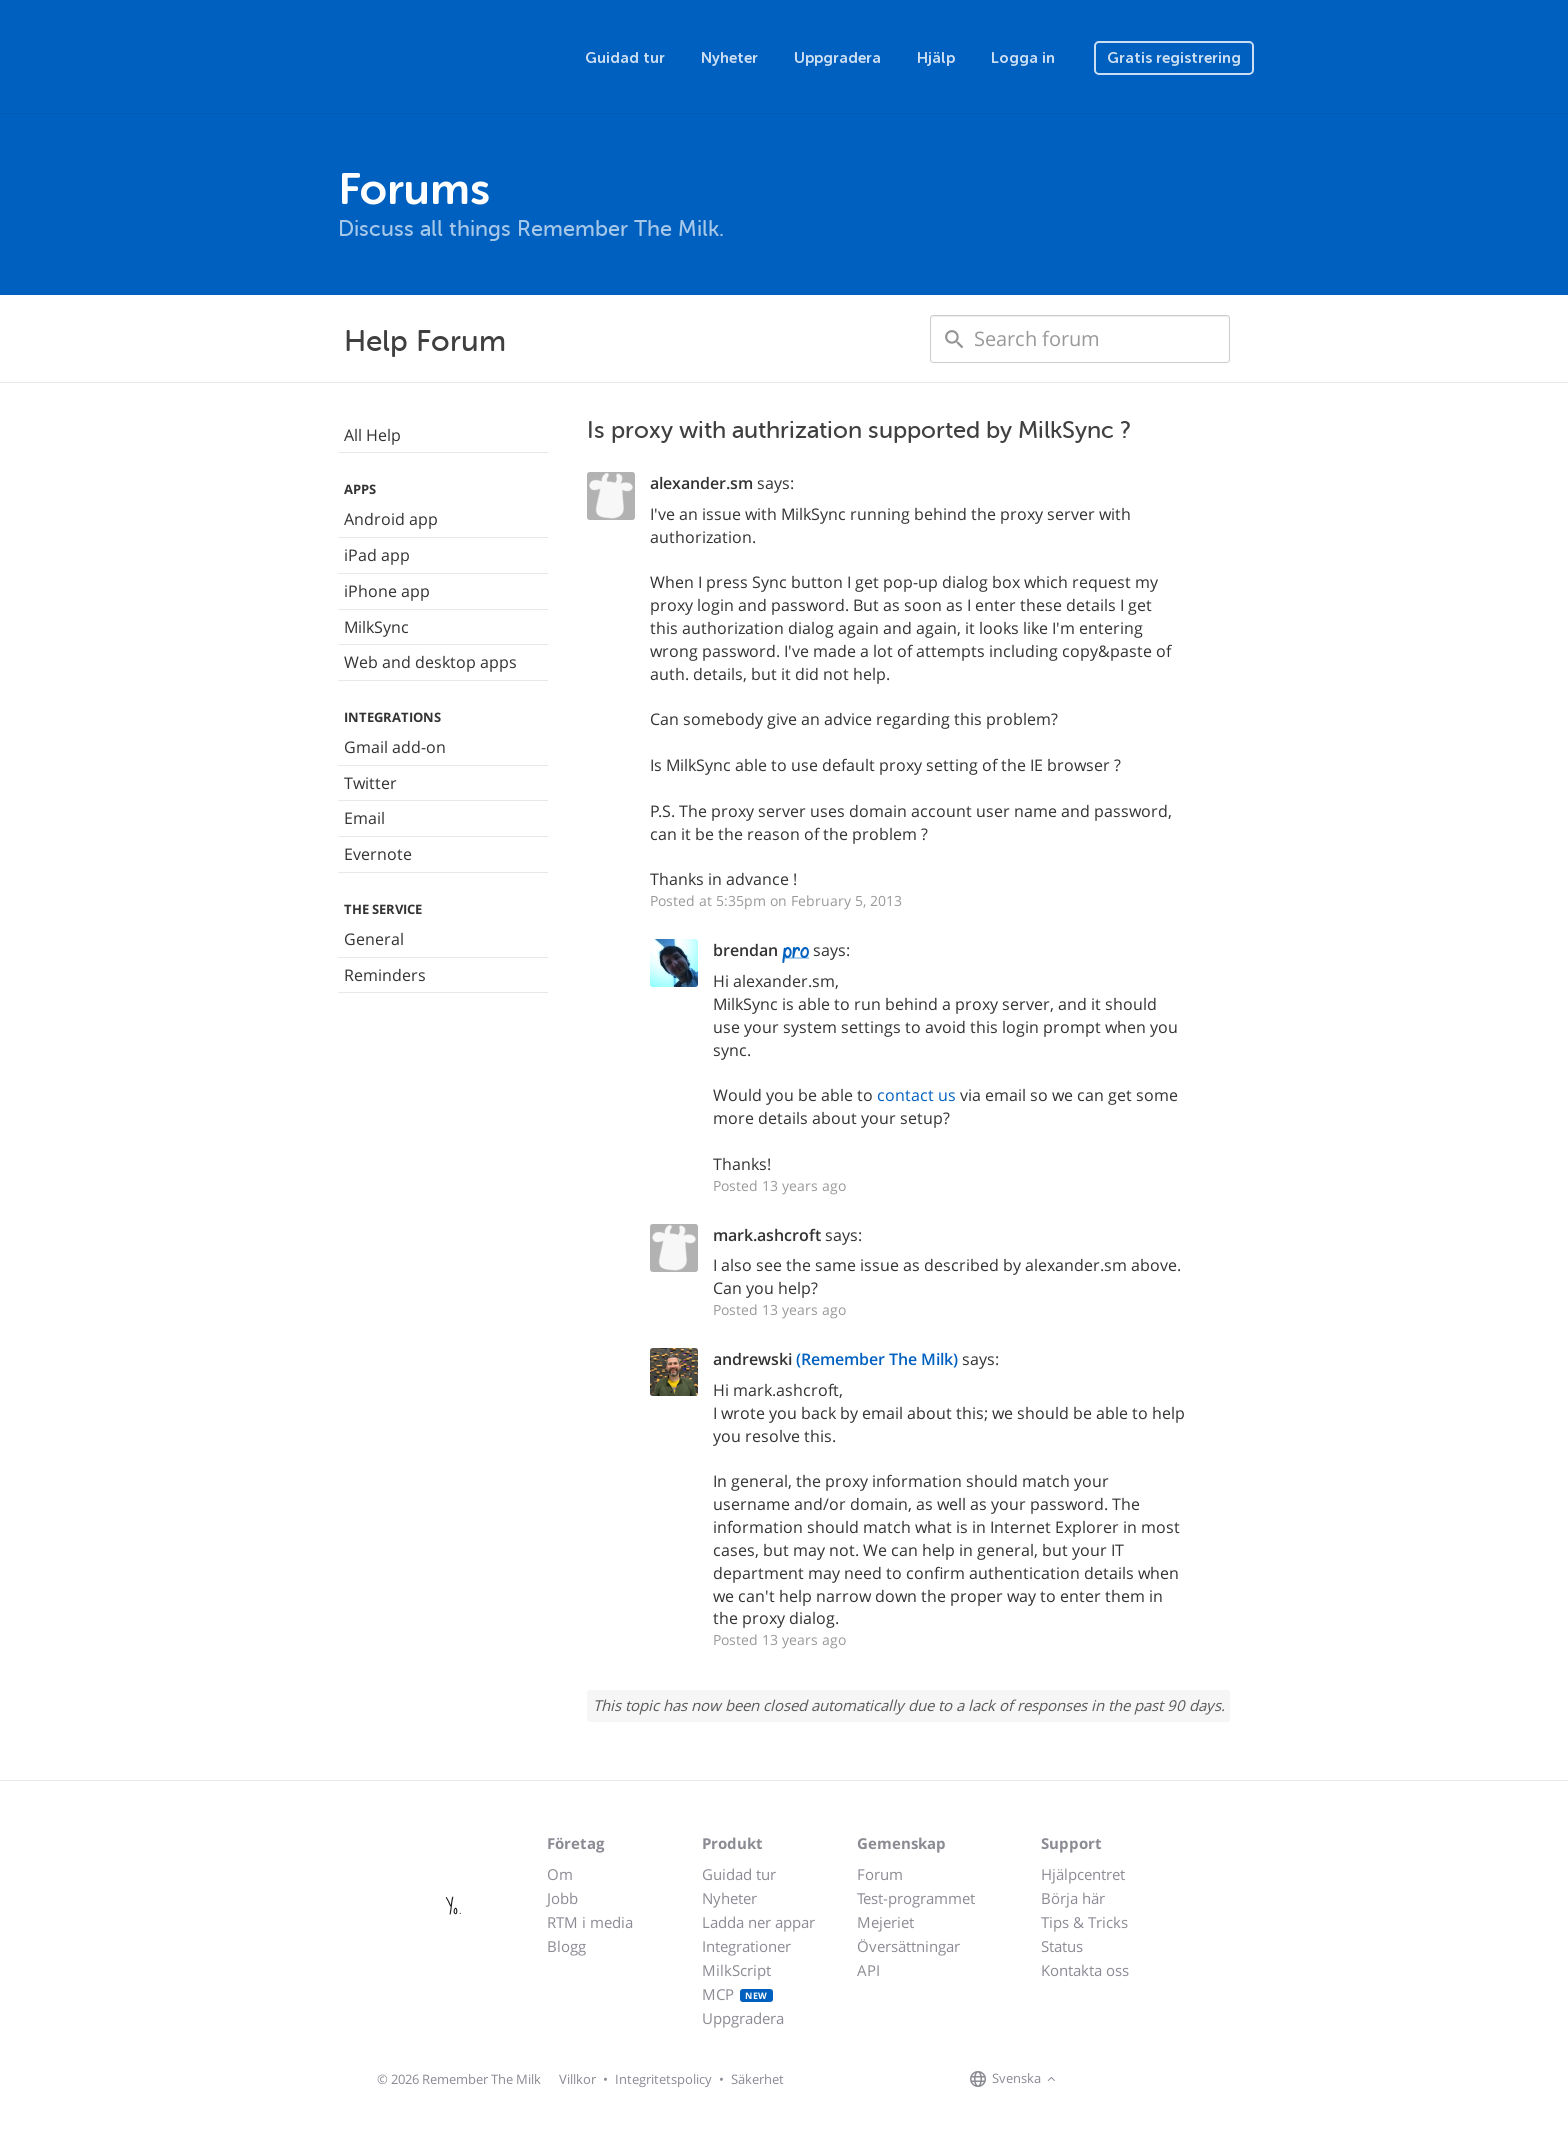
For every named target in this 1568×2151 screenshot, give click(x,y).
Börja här (1073, 1898)
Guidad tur (625, 58)
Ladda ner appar (758, 1922)
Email (364, 818)
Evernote (378, 854)
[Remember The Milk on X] (1118, 2080)
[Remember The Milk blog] (1143, 2080)
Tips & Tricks (1084, 1922)
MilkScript (736, 1970)
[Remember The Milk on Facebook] (1090, 2080)
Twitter (370, 783)
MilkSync (376, 627)
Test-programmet (916, 1898)
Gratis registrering (1174, 58)
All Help (372, 435)
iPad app (377, 555)
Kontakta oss (1085, 1970)
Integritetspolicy (663, 2079)
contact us (916, 1095)
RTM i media (590, 1922)
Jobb (562, 1898)
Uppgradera (837, 58)
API (868, 1970)
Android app (391, 519)
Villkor (577, 2079)
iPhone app (387, 591)
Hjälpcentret (1083, 1874)
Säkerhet (757, 2079)
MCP (737, 1994)
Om (560, 1874)
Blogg (566, 1946)
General (374, 939)
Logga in (1023, 58)
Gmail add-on (395, 747)
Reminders (385, 975)
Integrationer (746, 1946)
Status (1062, 1946)
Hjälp (936, 58)
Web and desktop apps (430, 662)
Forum (880, 1874)
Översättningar (908, 1946)
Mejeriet (885, 1922)
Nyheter (729, 58)
